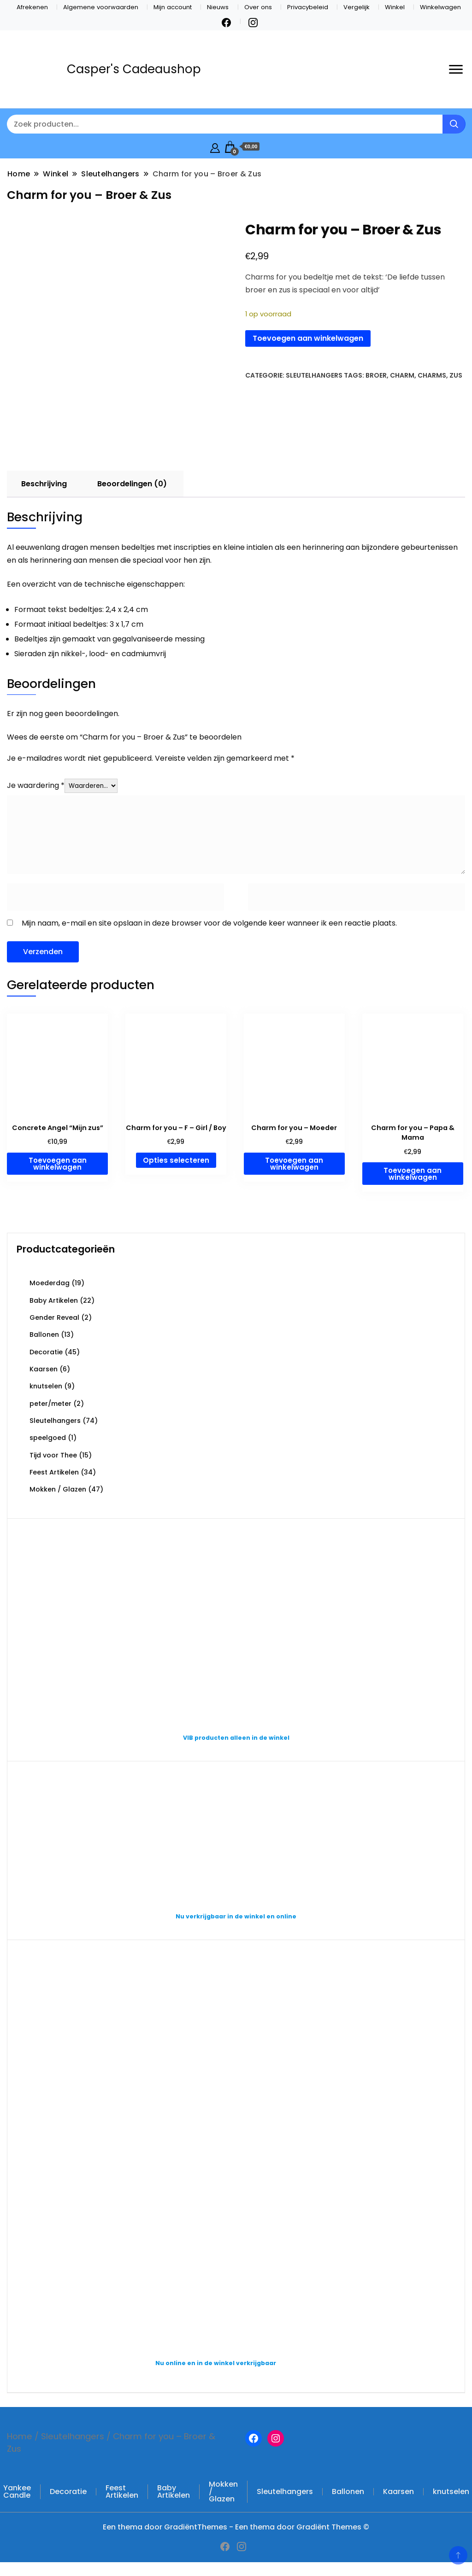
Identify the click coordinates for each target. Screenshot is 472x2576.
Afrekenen (32, 7)
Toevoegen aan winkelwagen (308, 338)
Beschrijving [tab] (44, 483)
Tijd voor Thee (53, 1455)
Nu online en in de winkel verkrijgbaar (215, 2363)
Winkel (395, 7)
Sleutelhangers (314, 375)
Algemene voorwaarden (100, 7)
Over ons (258, 7)
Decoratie (46, 1352)
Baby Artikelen (54, 1300)
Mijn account (172, 7)
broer (376, 375)
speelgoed (48, 1437)
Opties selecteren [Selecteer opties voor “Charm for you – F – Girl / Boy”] (176, 1160)
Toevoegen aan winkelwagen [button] (58, 1163)
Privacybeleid (307, 7)
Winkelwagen (440, 7)
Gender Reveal (54, 1317)
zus (455, 375)
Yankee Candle (17, 2491)
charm (402, 375)
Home (19, 2436)
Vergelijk (356, 7)
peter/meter (50, 1403)
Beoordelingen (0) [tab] (132, 483)
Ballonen (44, 1334)
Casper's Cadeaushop (134, 69)
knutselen (46, 1386)
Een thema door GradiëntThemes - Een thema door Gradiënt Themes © (236, 2527)
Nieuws (218, 7)
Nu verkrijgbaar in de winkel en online (236, 1916)
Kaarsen (44, 1369)
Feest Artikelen (54, 1472)
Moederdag (50, 1283)
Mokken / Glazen (58, 1489)
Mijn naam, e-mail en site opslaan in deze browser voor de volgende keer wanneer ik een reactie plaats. (209, 923)
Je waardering (36, 785)
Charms (432, 375)
